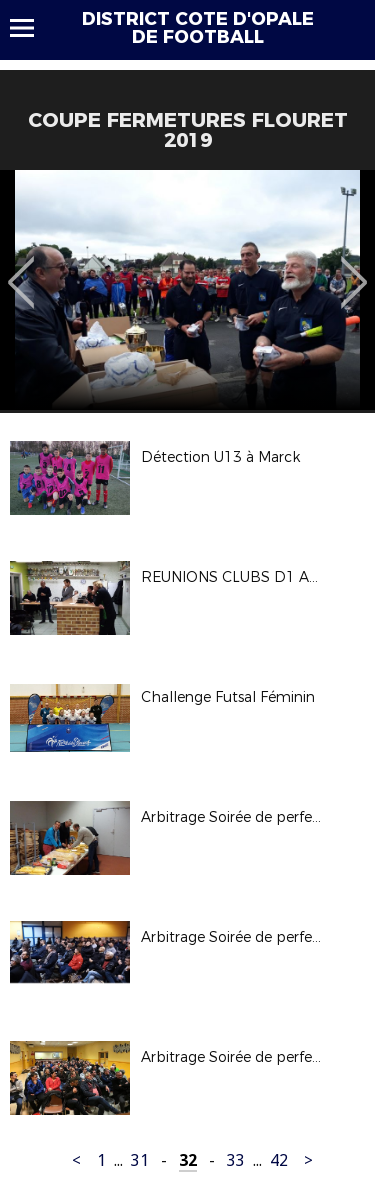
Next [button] (354, 268)
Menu (31, 28)
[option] (187, 290)
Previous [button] (21, 268)
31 (140, 1160)
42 (279, 1160)
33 (236, 1160)
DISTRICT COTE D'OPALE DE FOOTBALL (198, 28)
